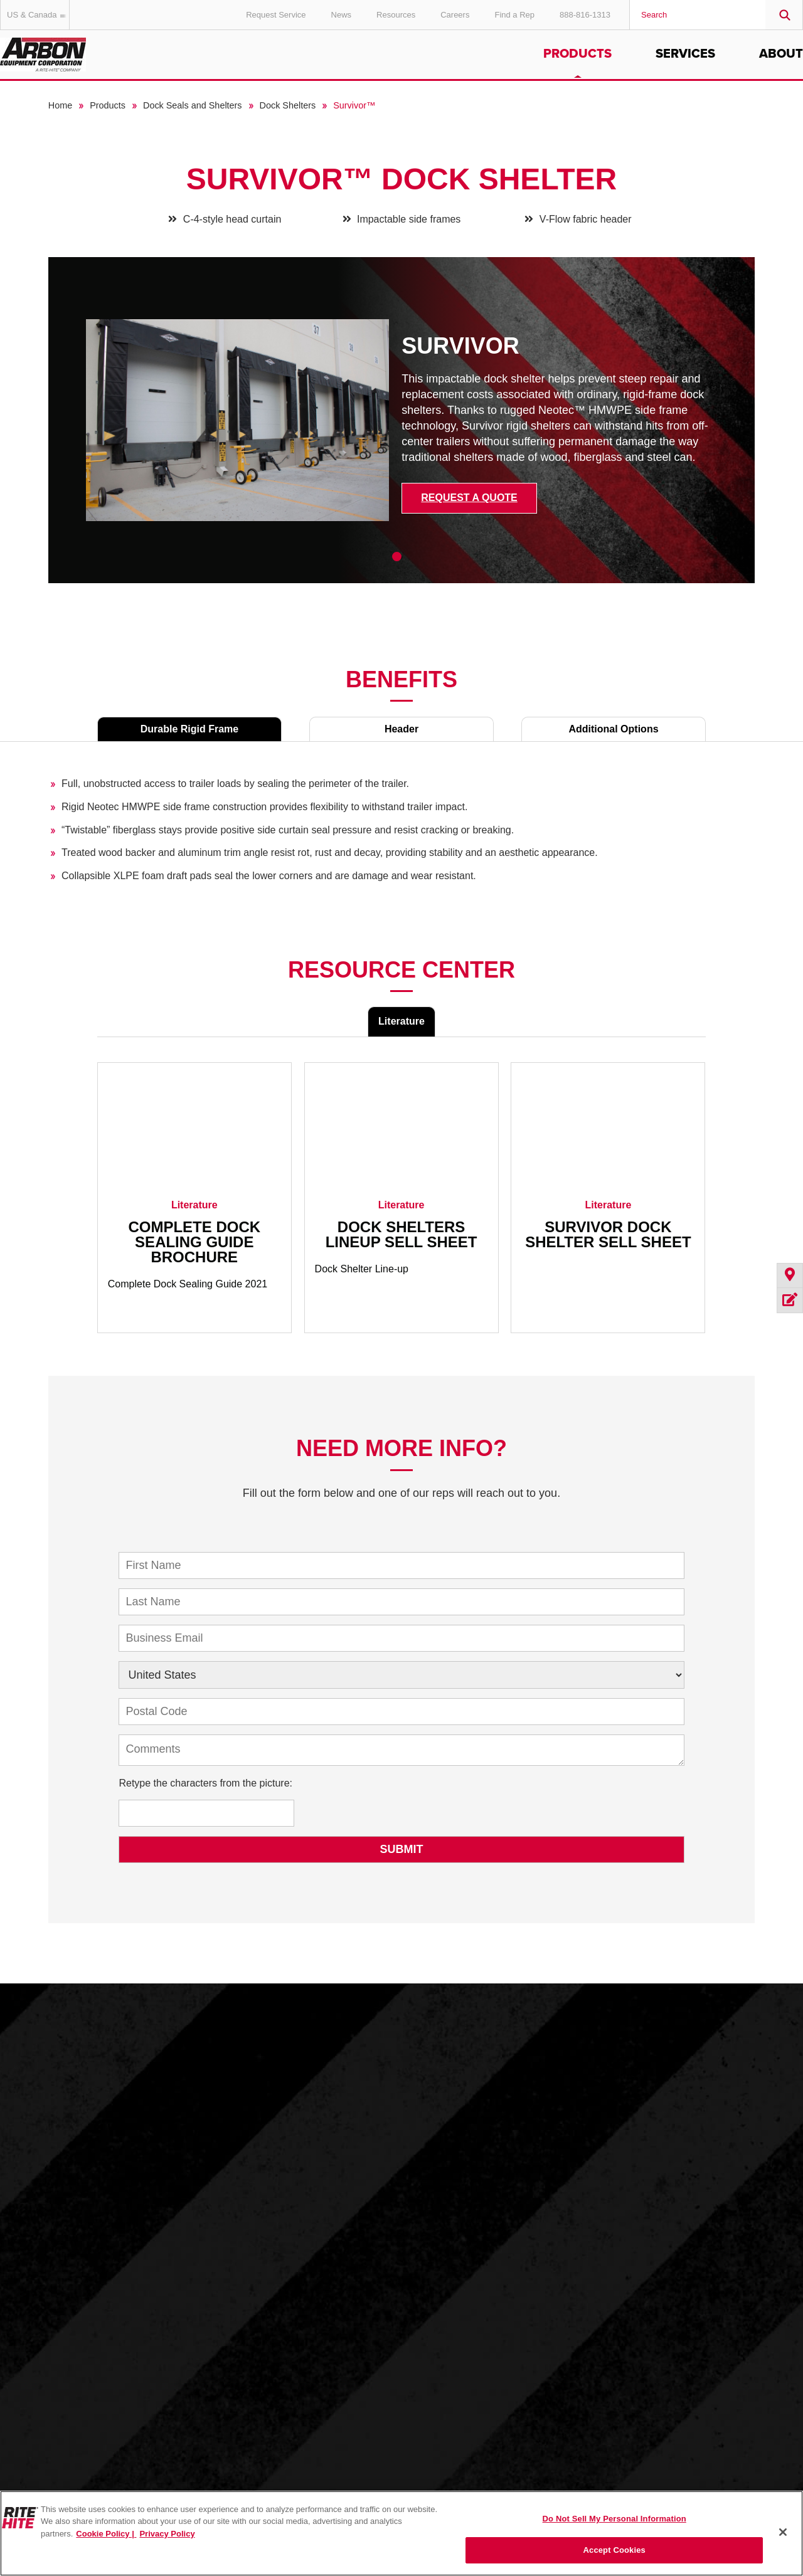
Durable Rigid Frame (189, 729)
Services (685, 53)
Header (401, 729)
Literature (401, 1021)
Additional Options (613, 729)
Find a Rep (514, 14)
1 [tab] (397, 556)
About (781, 53)
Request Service (276, 14)
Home (60, 105)
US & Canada (38, 14)
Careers (454, 14)
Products (577, 53)
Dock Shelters (288, 105)
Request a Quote (469, 497)
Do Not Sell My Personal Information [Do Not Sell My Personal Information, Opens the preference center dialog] (614, 2518)
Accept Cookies (614, 2550)
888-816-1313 (585, 14)
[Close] (783, 2532)
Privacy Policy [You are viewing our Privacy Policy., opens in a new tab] (166, 2533)
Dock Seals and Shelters (192, 105)
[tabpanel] (401, 429)
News (341, 14)
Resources (395, 14)
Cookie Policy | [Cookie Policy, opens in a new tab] (106, 2533)
